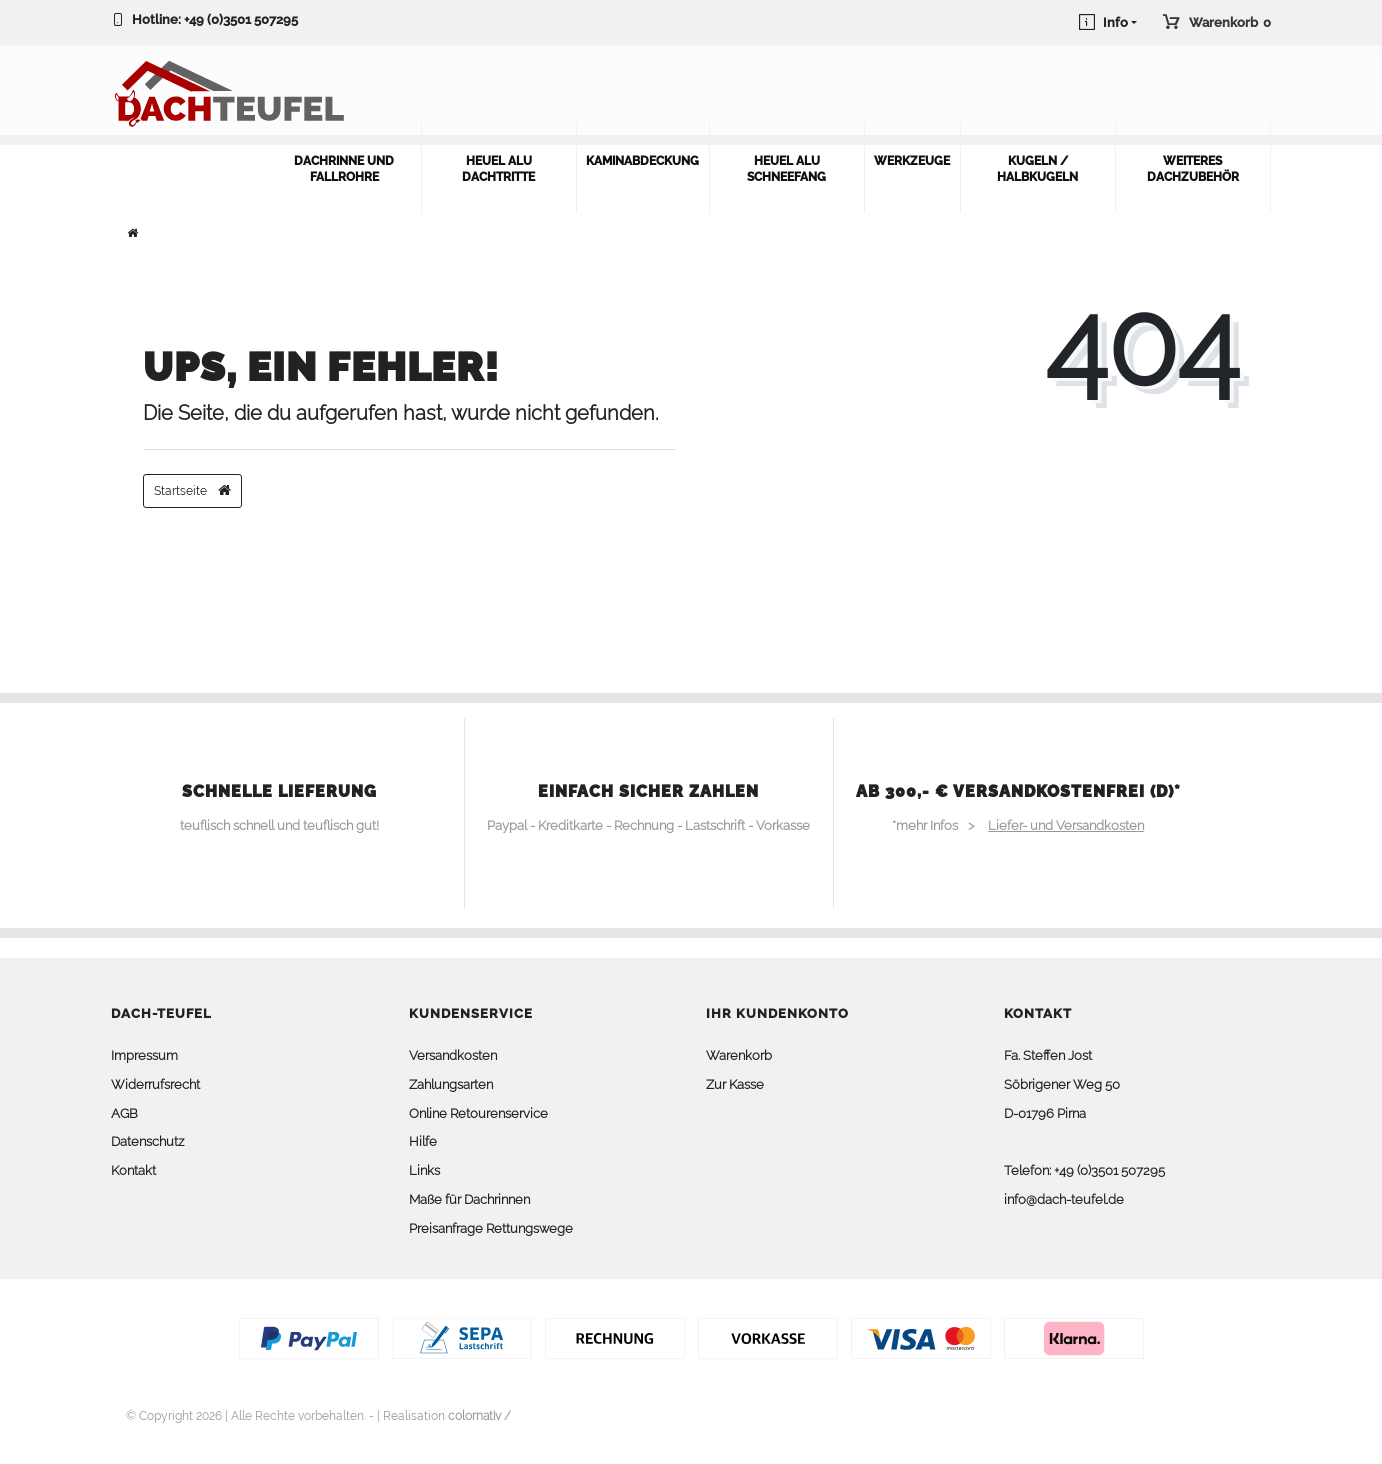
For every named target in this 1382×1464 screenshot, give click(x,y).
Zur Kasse (735, 1084)
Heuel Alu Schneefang (786, 169)
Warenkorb (739, 1055)
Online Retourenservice (478, 1113)
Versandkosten (453, 1055)
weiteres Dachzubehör (1193, 169)
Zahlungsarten (451, 1084)
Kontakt (133, 1170)
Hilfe (423, 1141)
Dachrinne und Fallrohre (344, 169)
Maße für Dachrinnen (469, 1199)
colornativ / (479, 1416)
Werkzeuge (912, 161)
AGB (124, 1113)
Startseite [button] (192, 490)
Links (424, 1170)
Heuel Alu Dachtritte (498, 169)
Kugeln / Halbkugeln (1037, 169)
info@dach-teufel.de (1064, 1199)
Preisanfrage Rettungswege (491, 1228)
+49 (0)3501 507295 (241, 19)
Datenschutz (147, 1141)
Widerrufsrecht (155, 1084)
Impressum (144, 1055)
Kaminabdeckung (642, 161)
